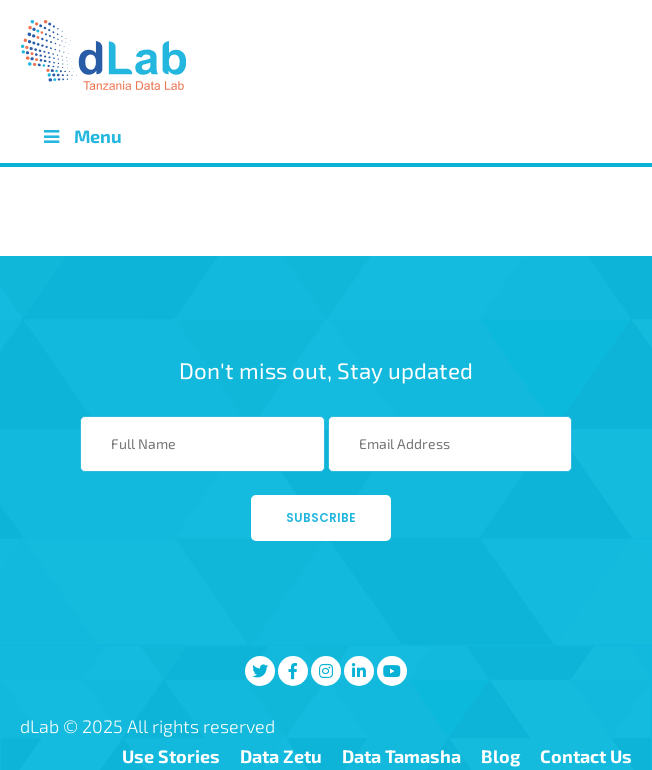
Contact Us (586, 756)
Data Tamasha (401, 756)
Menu (81, 136)
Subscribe (321, 517)
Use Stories (171, 756)
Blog (500, 756)
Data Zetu (281, 756)
